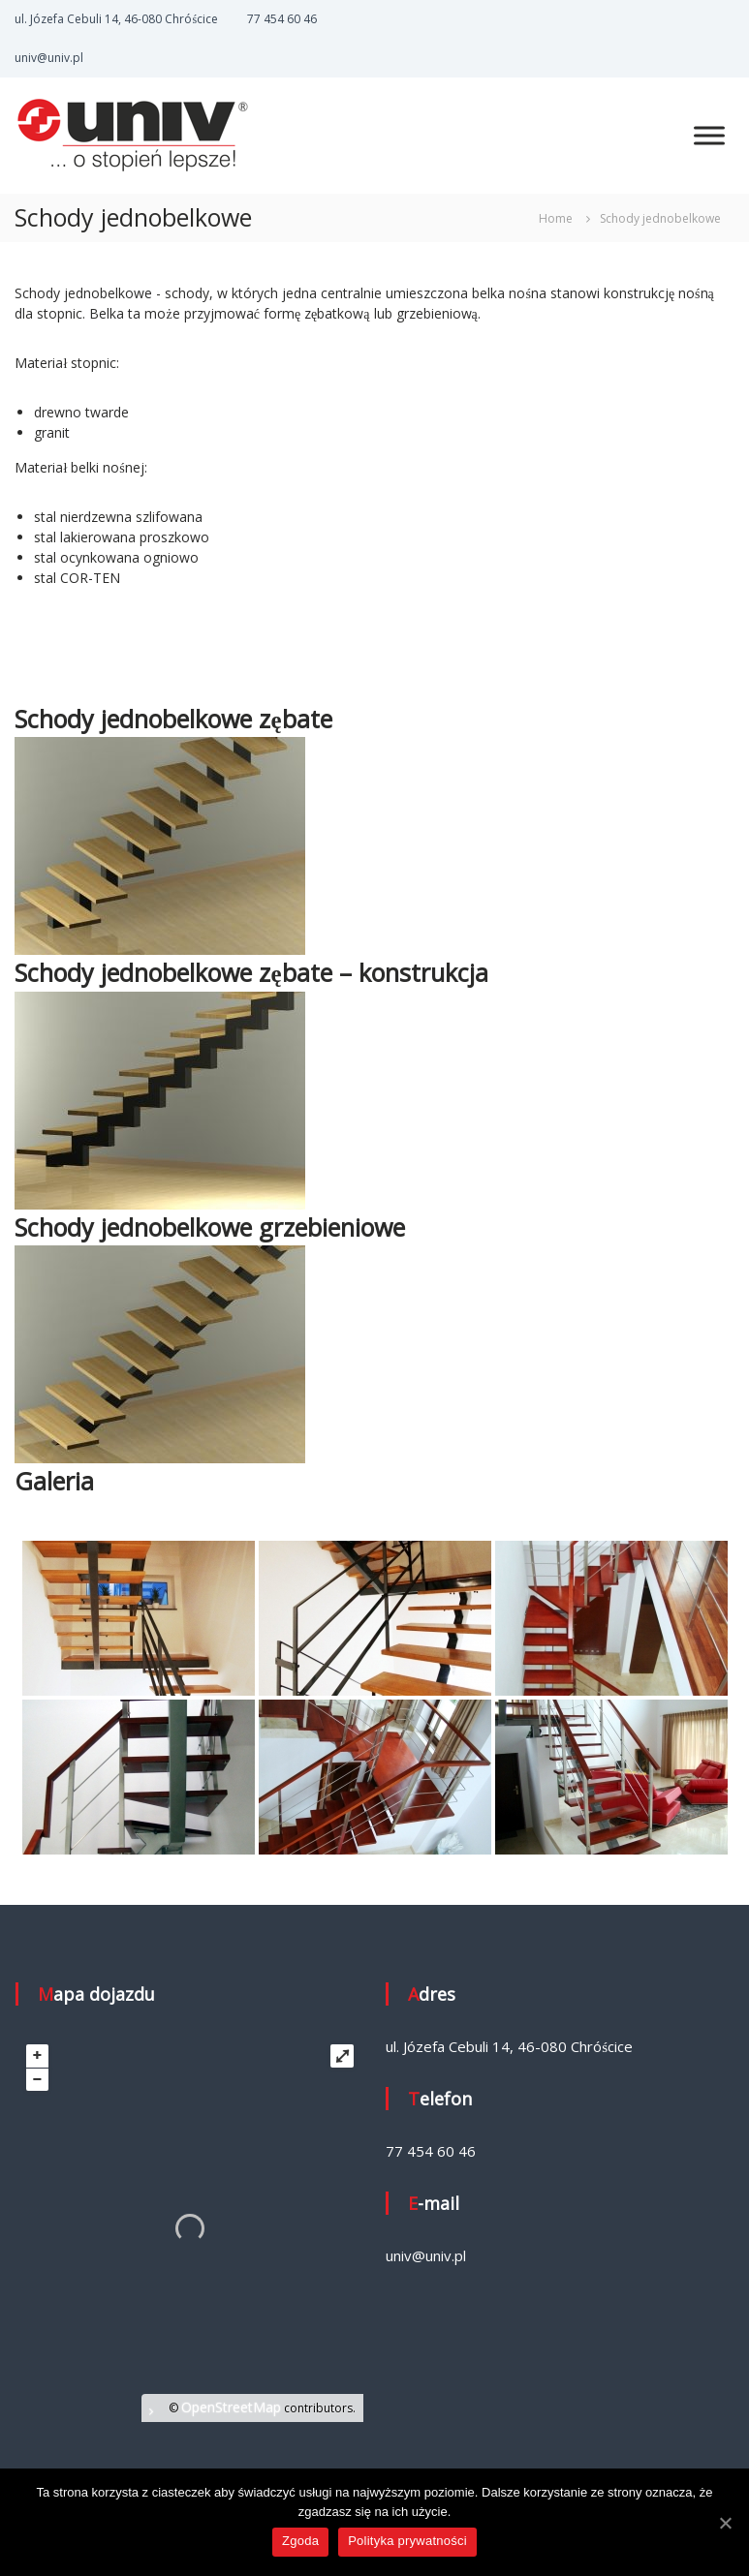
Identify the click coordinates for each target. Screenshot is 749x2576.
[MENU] (709, 135)
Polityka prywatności (407, 2540)
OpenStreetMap (231, 2407)
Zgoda (300, 2540)
